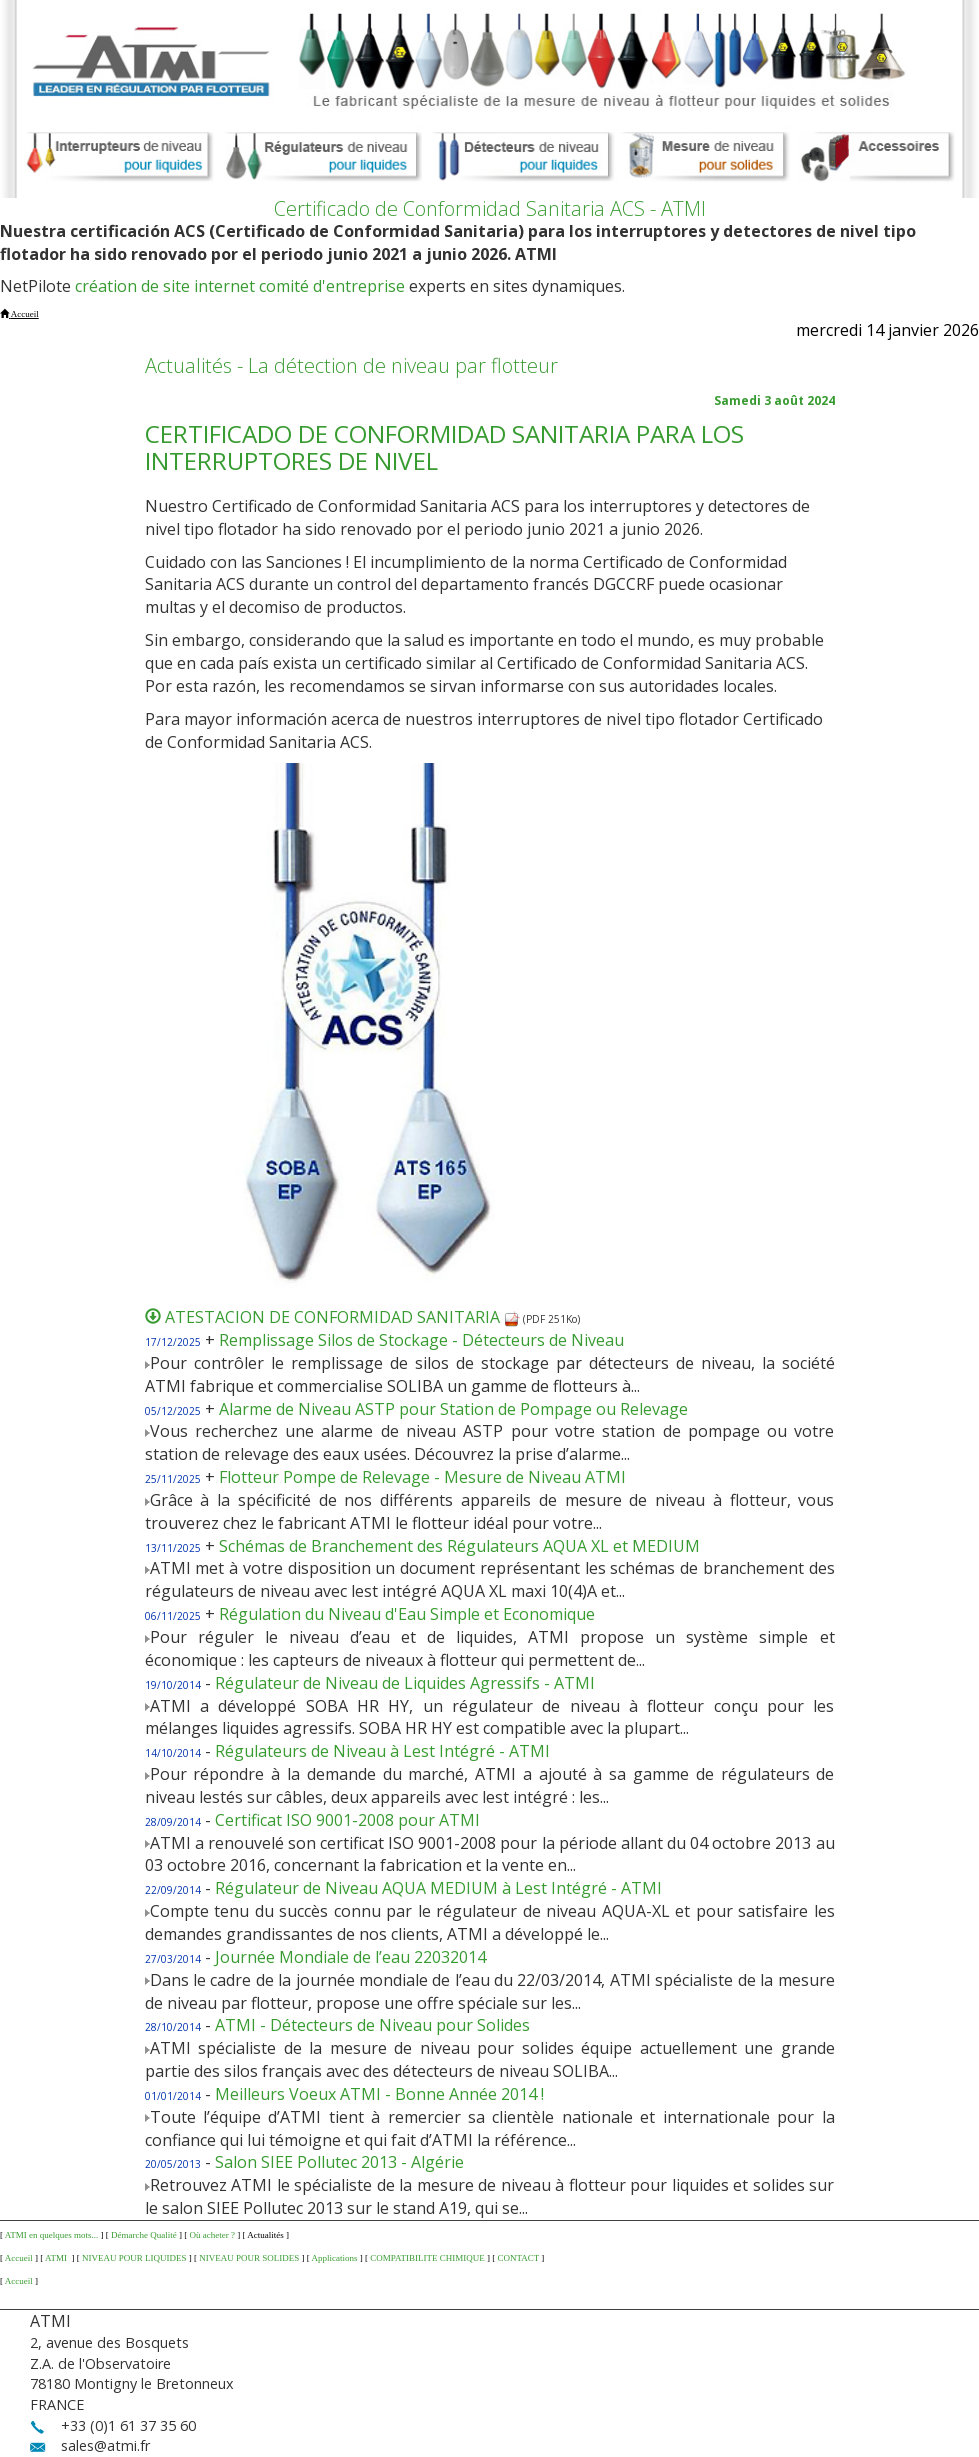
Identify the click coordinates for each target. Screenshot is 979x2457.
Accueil (19, 2258)
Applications (335, 2258)
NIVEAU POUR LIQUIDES (134, 2258)
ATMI (57, 2258)
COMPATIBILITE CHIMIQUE (427, 2258)
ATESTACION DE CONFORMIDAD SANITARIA (342, 1317)
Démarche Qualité (144, 2235)
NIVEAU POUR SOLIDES (249, 2258)
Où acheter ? (211, 2235)
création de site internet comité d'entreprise (240, 286)
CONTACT (518, 2258)
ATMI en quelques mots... (52, 2235)
